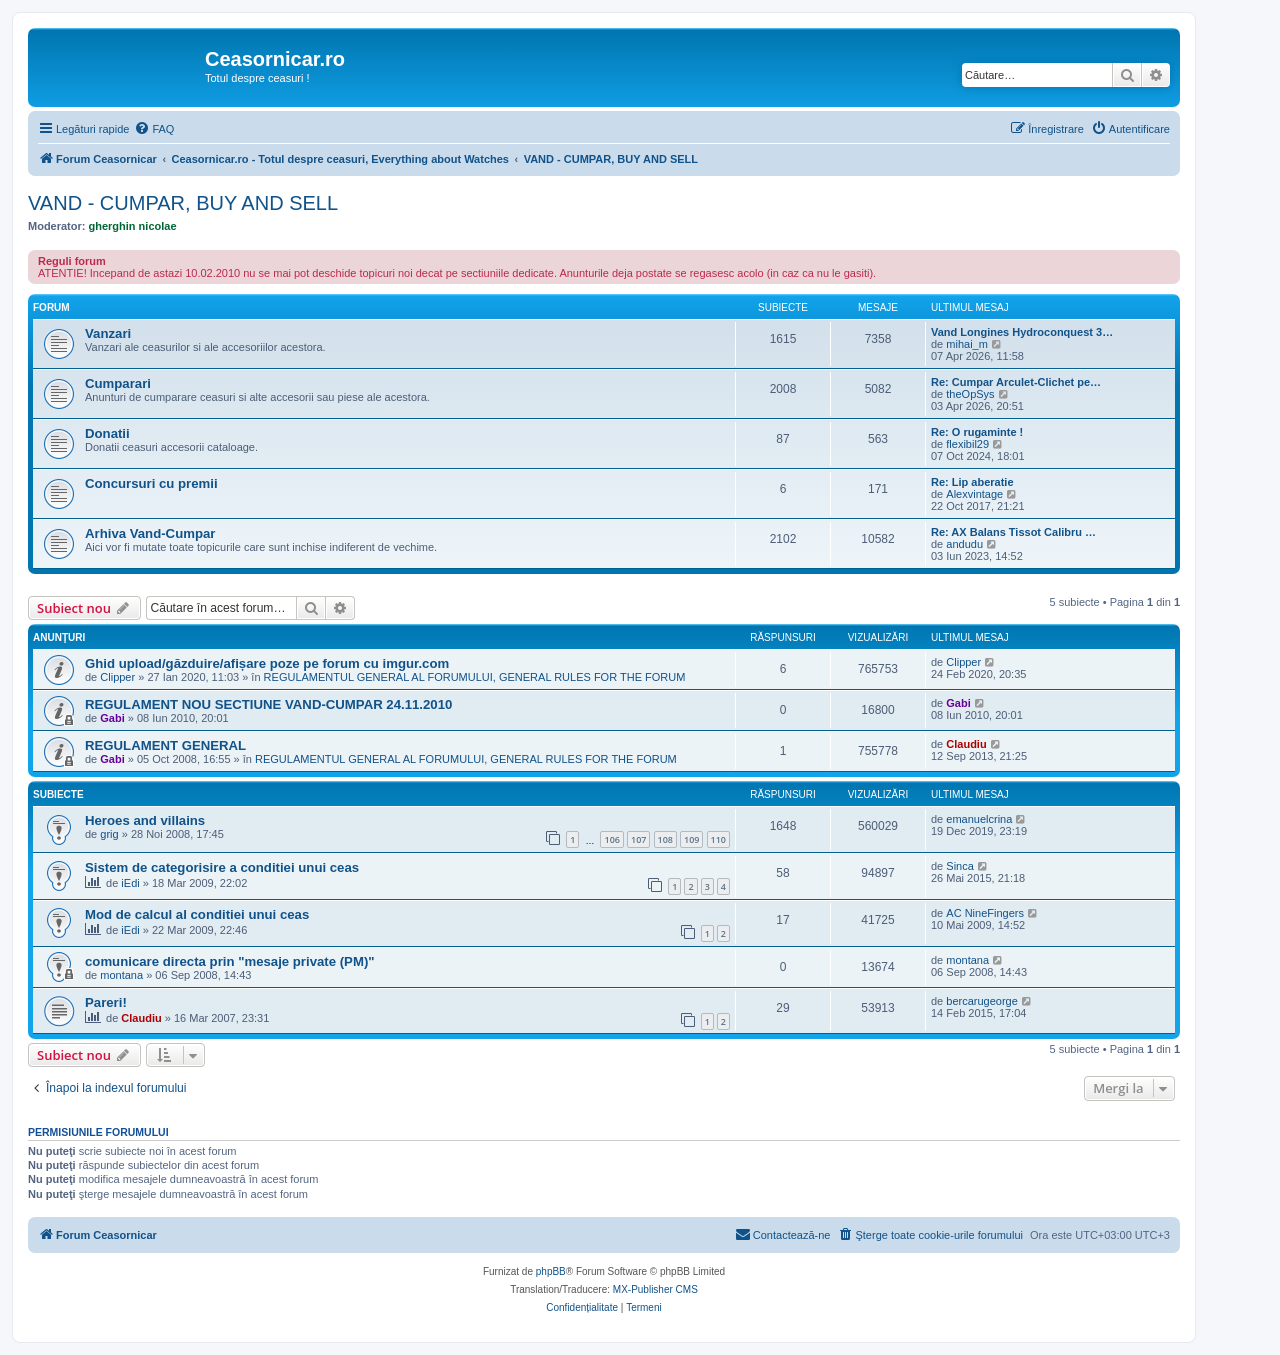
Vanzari (108, 333)
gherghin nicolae (133, 226)
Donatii (107, 433)
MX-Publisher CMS (655, 1289)
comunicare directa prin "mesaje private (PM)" (230, 961)
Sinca (960, 866)
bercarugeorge (982, 1001)
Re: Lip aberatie (972, 482)
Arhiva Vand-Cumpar (150, 533)
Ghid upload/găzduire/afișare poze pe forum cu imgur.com (267, 663)
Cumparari (118, 383)
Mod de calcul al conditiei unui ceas (197, 914)
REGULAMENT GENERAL (165, 745)
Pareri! (106, 1002)
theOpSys (970, 394)
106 (611, 839)
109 (691, 839)
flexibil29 (967, 444)
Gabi (112, 718)
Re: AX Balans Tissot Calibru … (1013, 532)
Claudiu (966, 744)
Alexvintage (974, 494)
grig (109, 834)
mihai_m (967, 344)
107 (638, 839)
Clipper (117, 677)
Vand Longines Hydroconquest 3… (1022, 332)
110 (718, 839)
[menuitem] (154, 129)
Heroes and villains (145, 820)
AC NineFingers (985, 913)
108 (665, 839)
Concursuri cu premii (151, 483)
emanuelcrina (979, 819)
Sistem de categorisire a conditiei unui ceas (222, 867)
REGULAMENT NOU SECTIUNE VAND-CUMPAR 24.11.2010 (268, 704)
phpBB (551, 1271)
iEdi (130, 883)
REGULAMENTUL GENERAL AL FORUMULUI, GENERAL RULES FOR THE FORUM (475, 677)
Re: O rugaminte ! (977, 432)
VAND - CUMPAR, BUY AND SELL (183, 203)
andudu (964, 544)
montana (121, 975)
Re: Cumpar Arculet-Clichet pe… (1016, 382)
